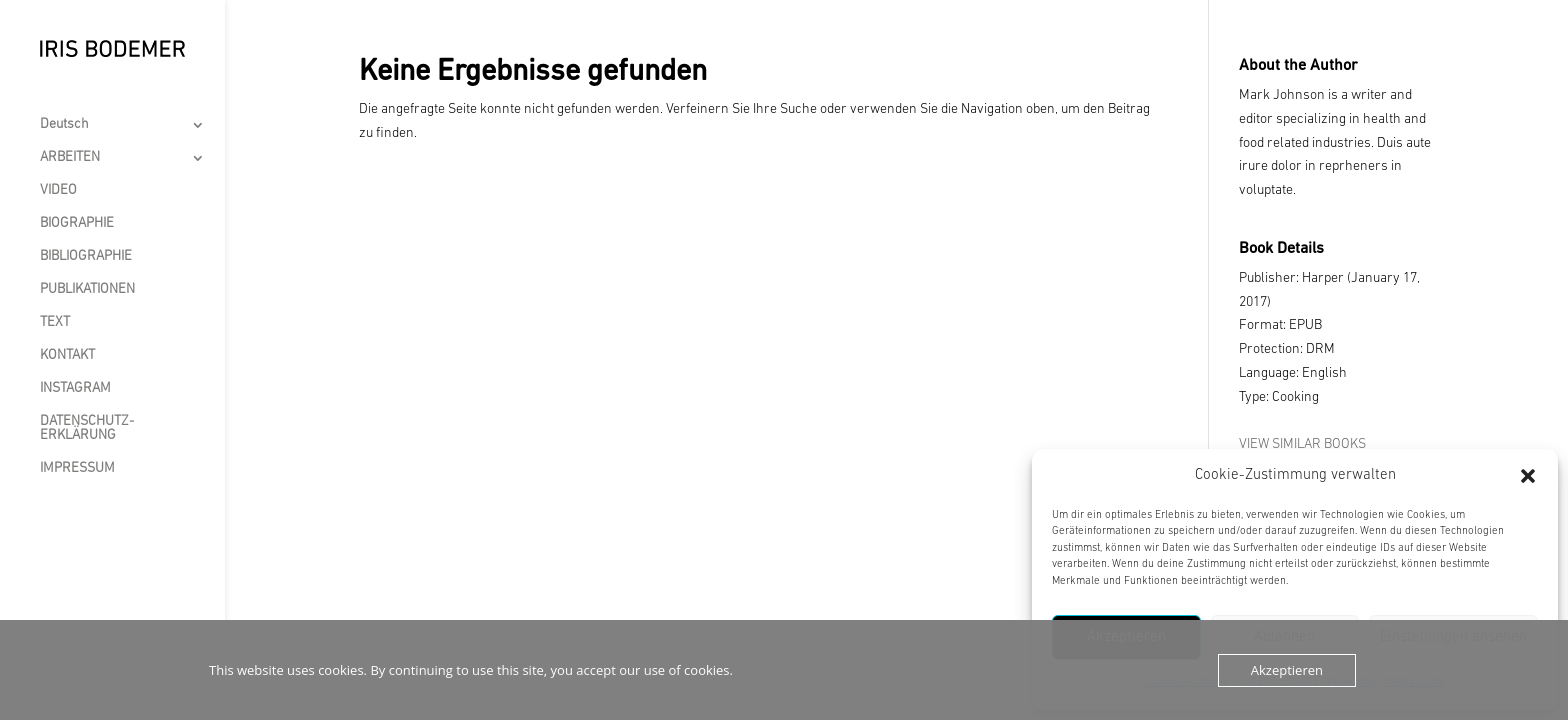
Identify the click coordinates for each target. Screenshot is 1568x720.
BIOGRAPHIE (77, 224)
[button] (1528, 476)
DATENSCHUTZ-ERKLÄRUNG (87, 429)
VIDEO (58, 191)
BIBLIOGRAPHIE (86, 257)
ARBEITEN (70, 158)
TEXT (55, 323)
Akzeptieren (1287, 670)
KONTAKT (67, 356)
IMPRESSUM (77, 469)
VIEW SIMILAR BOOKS (1302, 444)
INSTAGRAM (75, 389)
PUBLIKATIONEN (87, 290)
